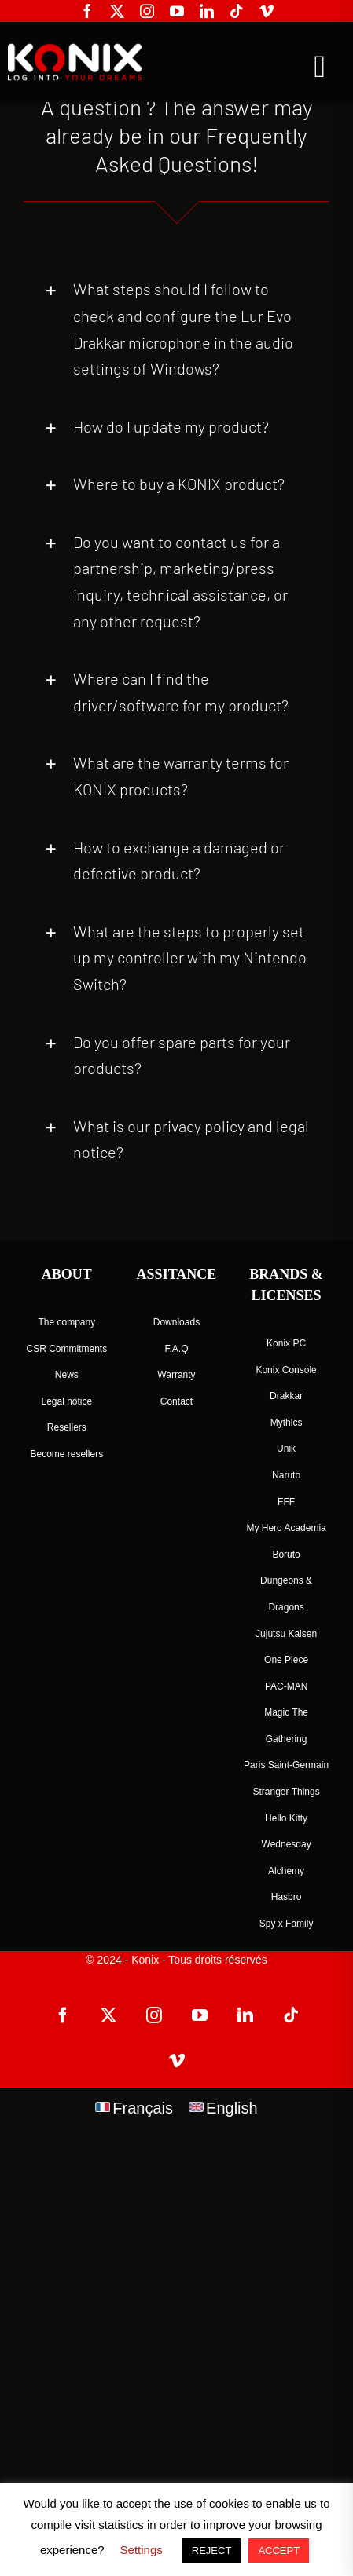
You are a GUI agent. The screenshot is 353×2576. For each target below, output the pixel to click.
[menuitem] (134, 2108)
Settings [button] (141, 2549)
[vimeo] (266, 11)
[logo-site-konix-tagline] (73, 50)
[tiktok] (237, 11)
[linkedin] (207, 11)
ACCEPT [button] (279, 2550)
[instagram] (147, 11)
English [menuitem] (232, 2108)
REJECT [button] (212, 2550)
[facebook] (87, 11)
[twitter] (117, 11)
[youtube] (177, 11)
